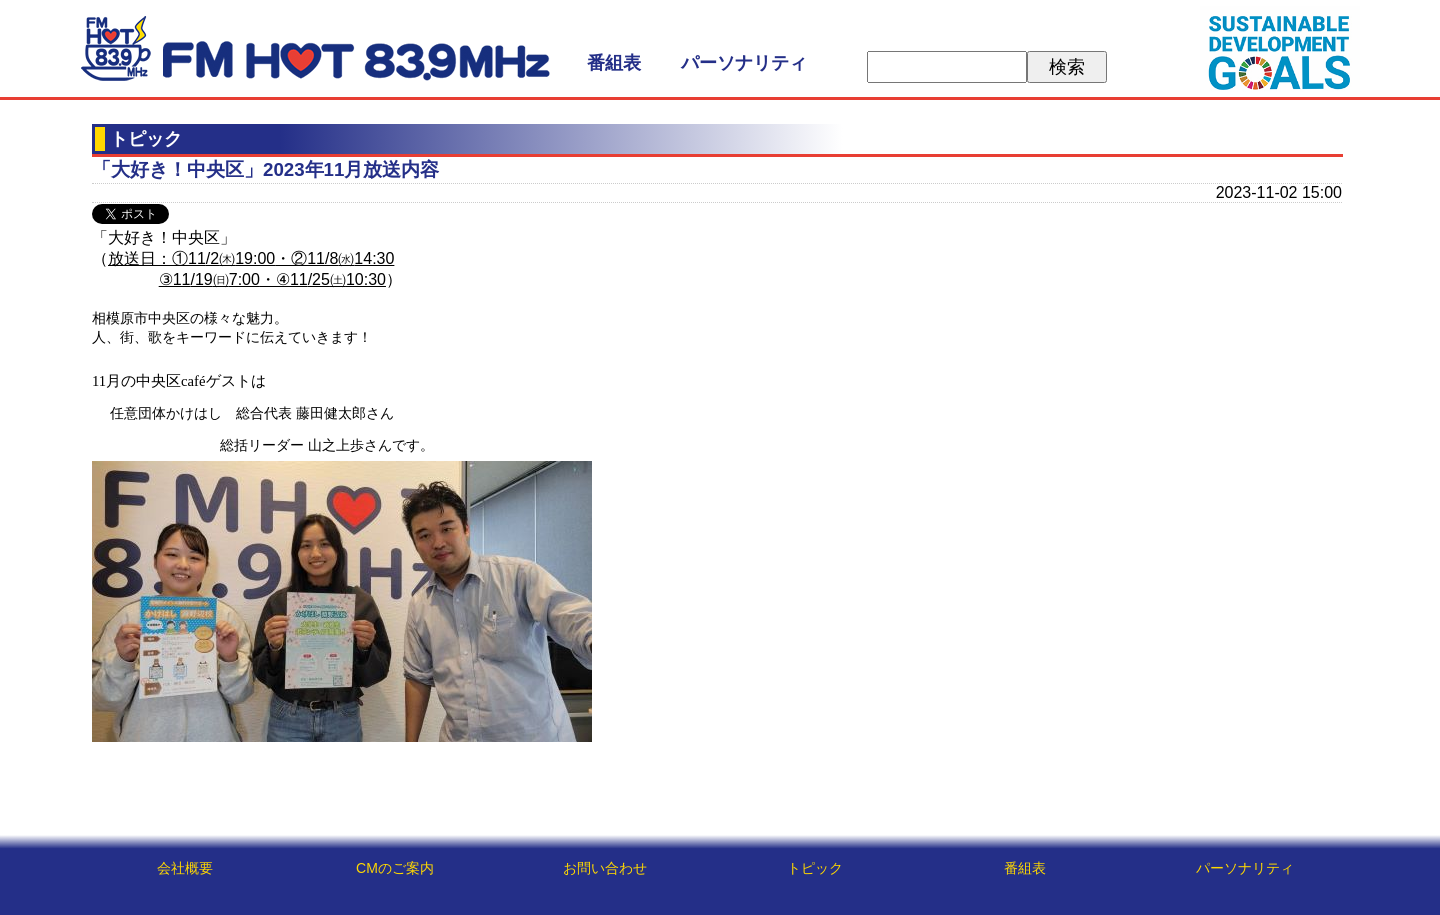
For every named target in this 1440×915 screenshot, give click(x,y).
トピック (815, 868)
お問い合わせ (605, 868)
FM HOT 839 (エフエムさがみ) (315, 48)
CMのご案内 (395, 868)
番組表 (614, 63)
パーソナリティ (744, 63)
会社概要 (185, 868)
